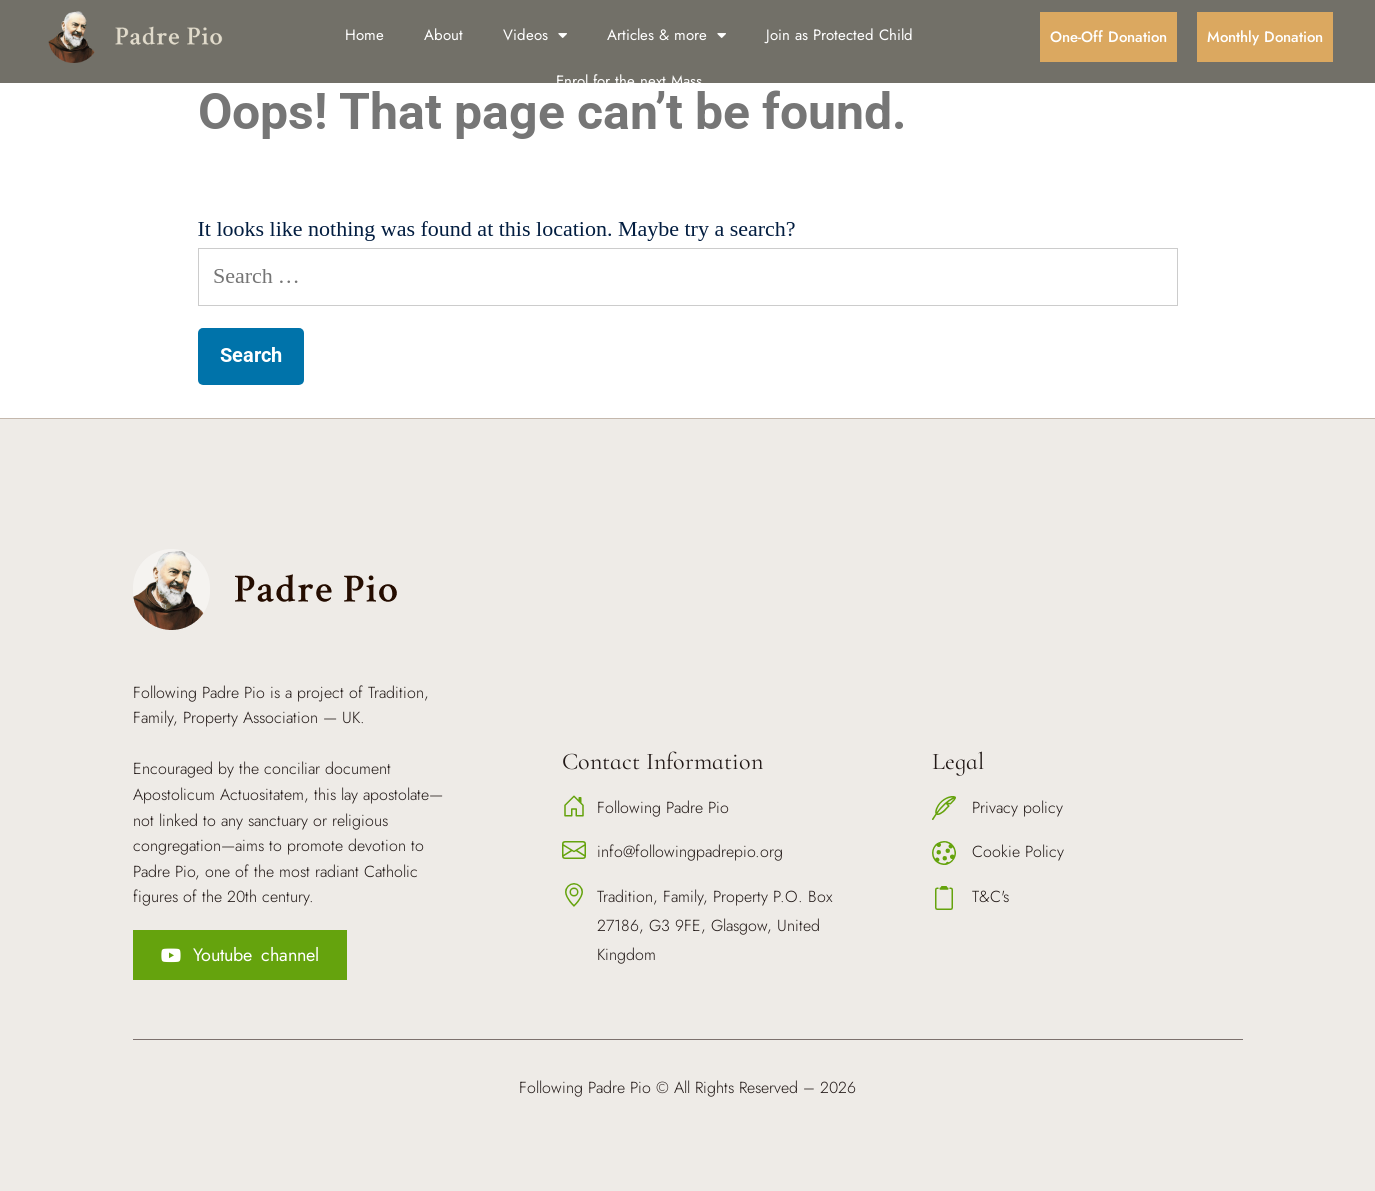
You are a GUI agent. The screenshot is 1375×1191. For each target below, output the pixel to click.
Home (364, 35)
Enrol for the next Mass (629, 81)
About (443, 35)
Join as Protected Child (839, 35)
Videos (535, 35)
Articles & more (666, 35)
